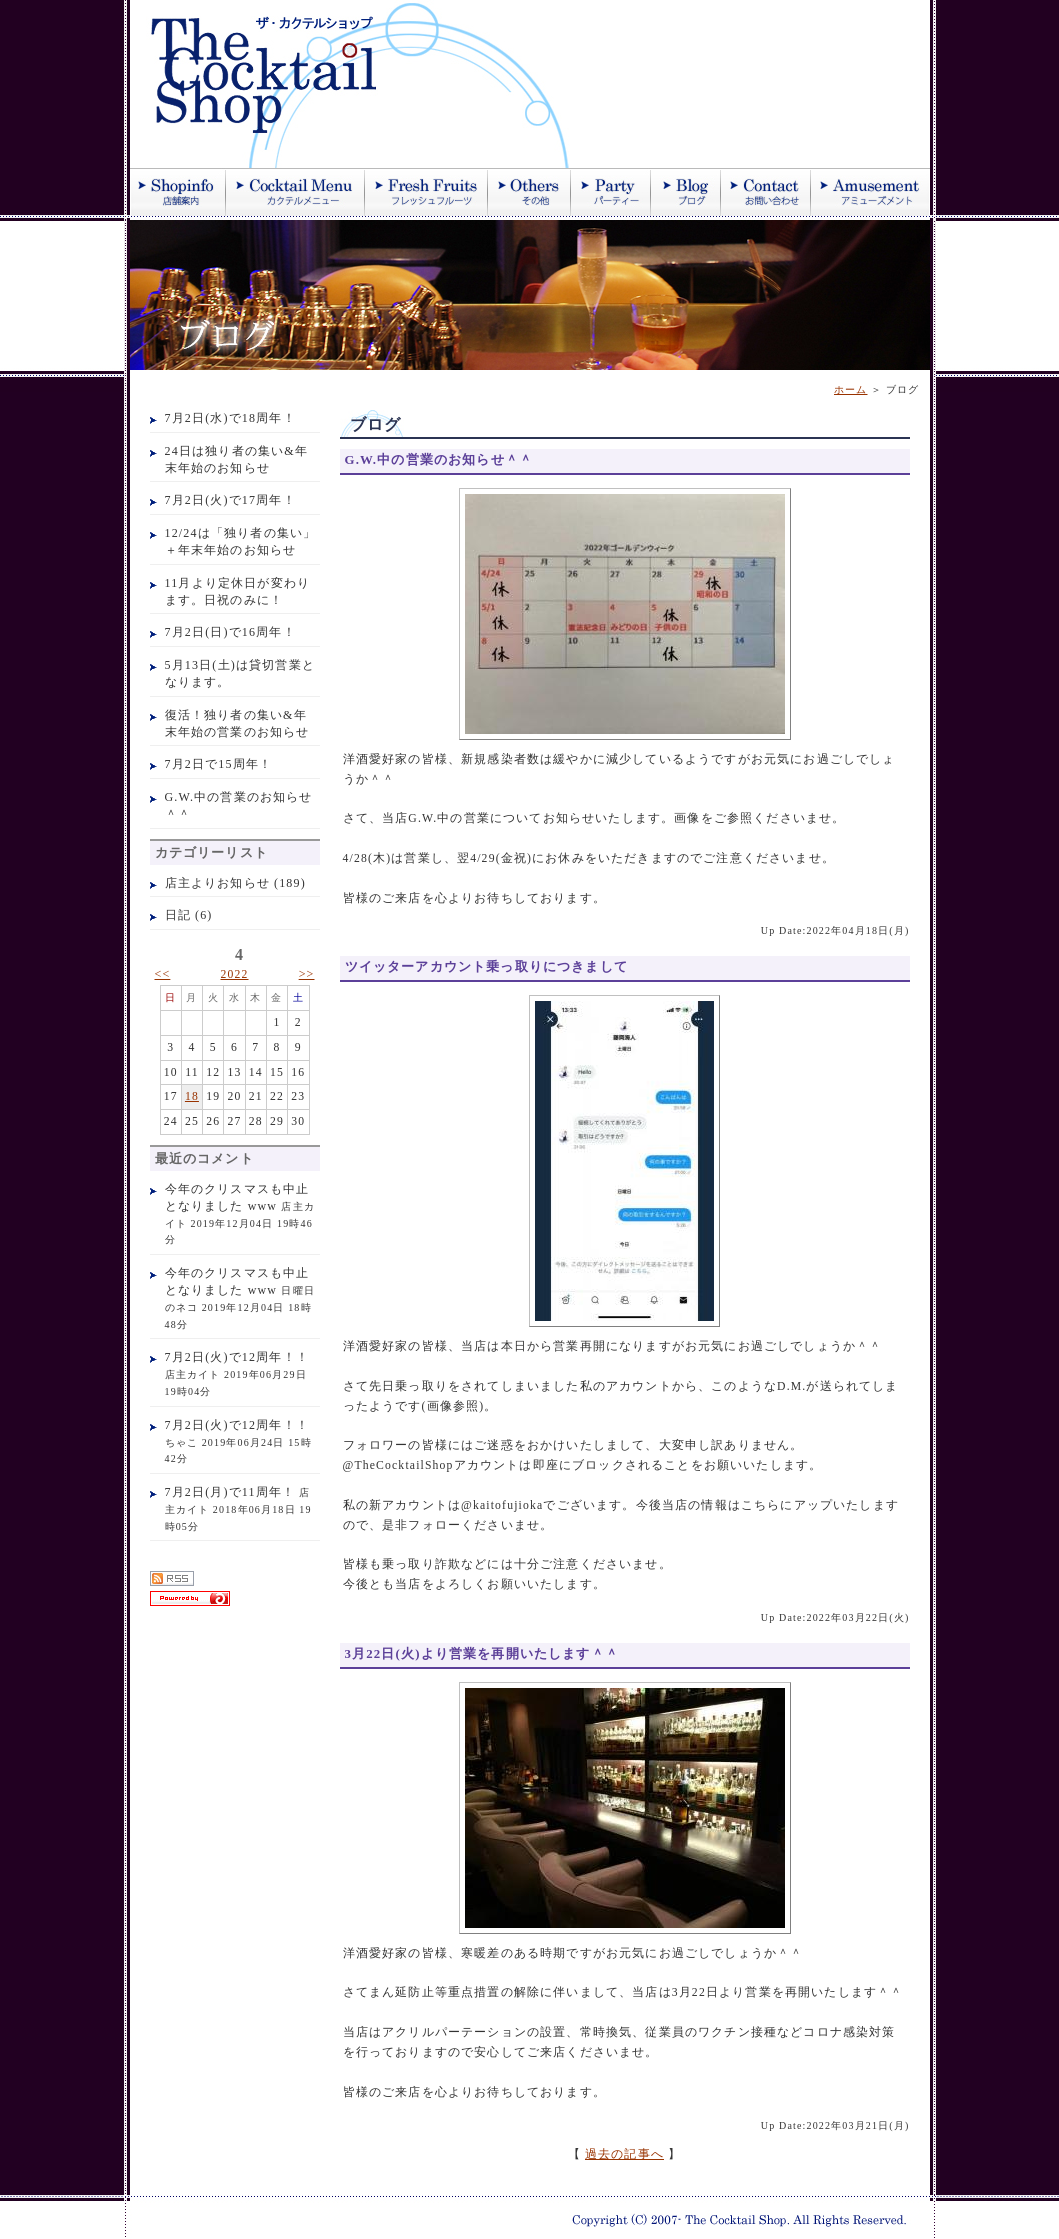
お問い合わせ (766, 192)
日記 (178, 915)
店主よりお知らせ (217, 883)
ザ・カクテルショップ (370, 84)
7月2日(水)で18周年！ (230, 418)
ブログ (686, 192)
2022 (234, 974)
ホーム (851, 389)
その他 (529, 192)
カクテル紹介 (295, 192)
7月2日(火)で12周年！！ (237, 1357)
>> (307, 974)
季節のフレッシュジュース (426, 192)
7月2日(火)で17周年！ (230, 500)
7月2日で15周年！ (219, 764)
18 (192, 1096)
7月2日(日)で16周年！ (230, 632)
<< (163, 974)
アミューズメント (870, 192)
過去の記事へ (624, 2154)
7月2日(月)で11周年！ (230, 1492)
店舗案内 (178, 192)
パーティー (611, 192)
